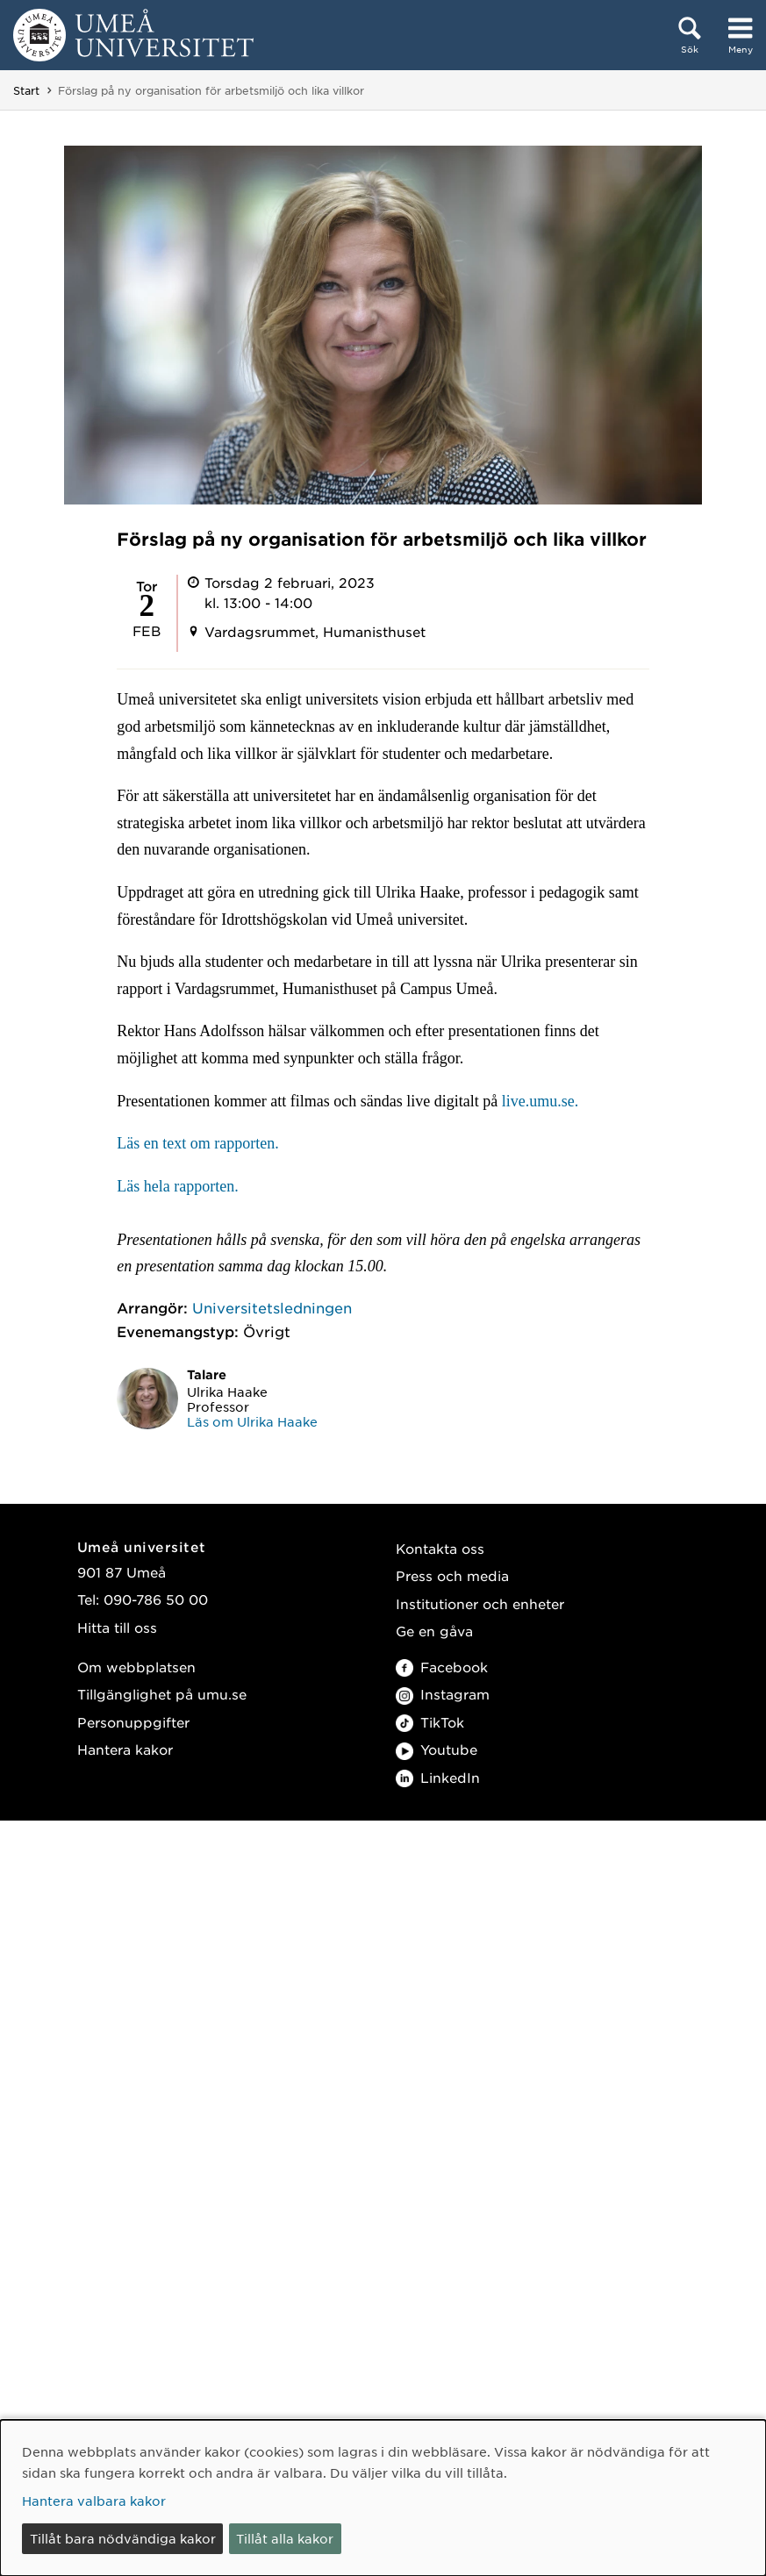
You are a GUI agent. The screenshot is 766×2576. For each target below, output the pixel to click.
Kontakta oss (440, 1548)
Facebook (442, 1666)
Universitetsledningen (272, 1307)
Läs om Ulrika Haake (252, 1421)
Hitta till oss (117, 1627)
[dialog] (383, 2498)
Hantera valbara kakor (94, 2500)
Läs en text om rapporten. (200, 1143)
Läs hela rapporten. (177, 1186)
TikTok (430, 1722)
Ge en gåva (434, 1630)
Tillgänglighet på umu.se (162, 1693)
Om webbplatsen (136, 1666)
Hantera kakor (125, 1749)
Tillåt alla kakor (284, 2538)
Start (26, 90)
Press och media (452, 1575)
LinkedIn (438, 1777)
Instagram (443, 1693)
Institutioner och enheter (480, 1603)
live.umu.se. (540, 1101)
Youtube (436, 1749)
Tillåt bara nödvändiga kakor (123, 2538)
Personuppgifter (133, 1722)
